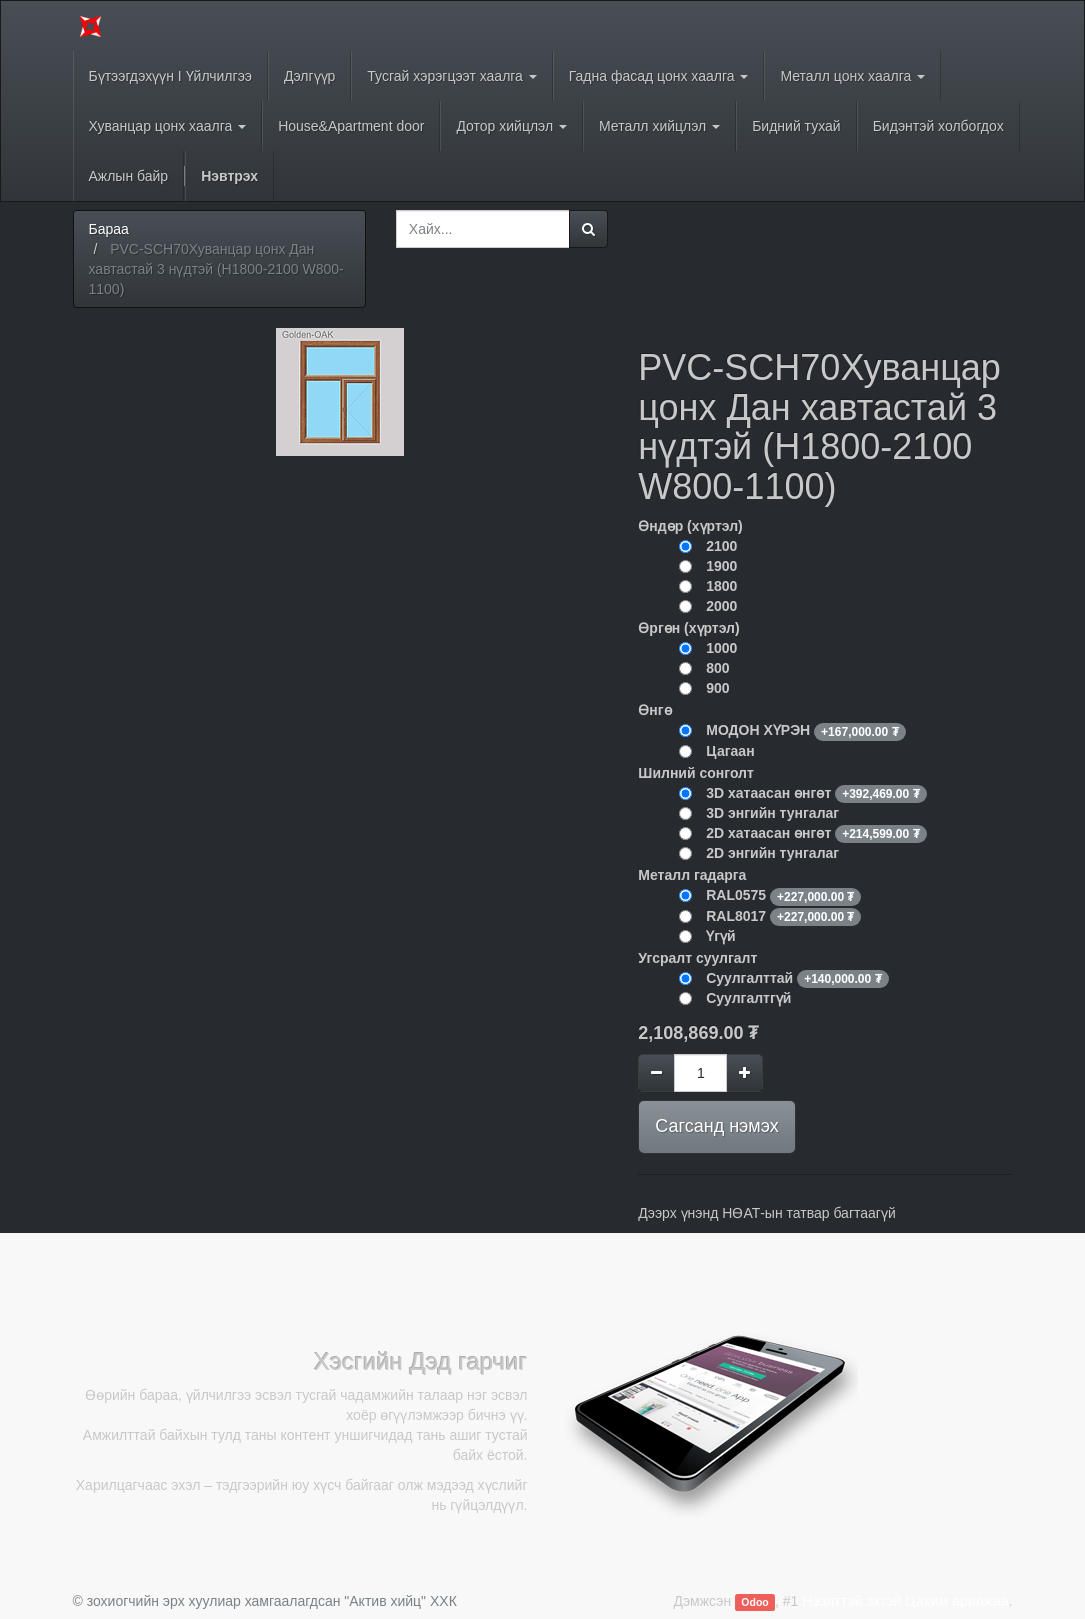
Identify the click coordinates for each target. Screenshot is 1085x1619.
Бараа (109, 229)
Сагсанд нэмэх (716, 1126)
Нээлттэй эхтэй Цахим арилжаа (905, 1601)
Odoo (754, 1602)
